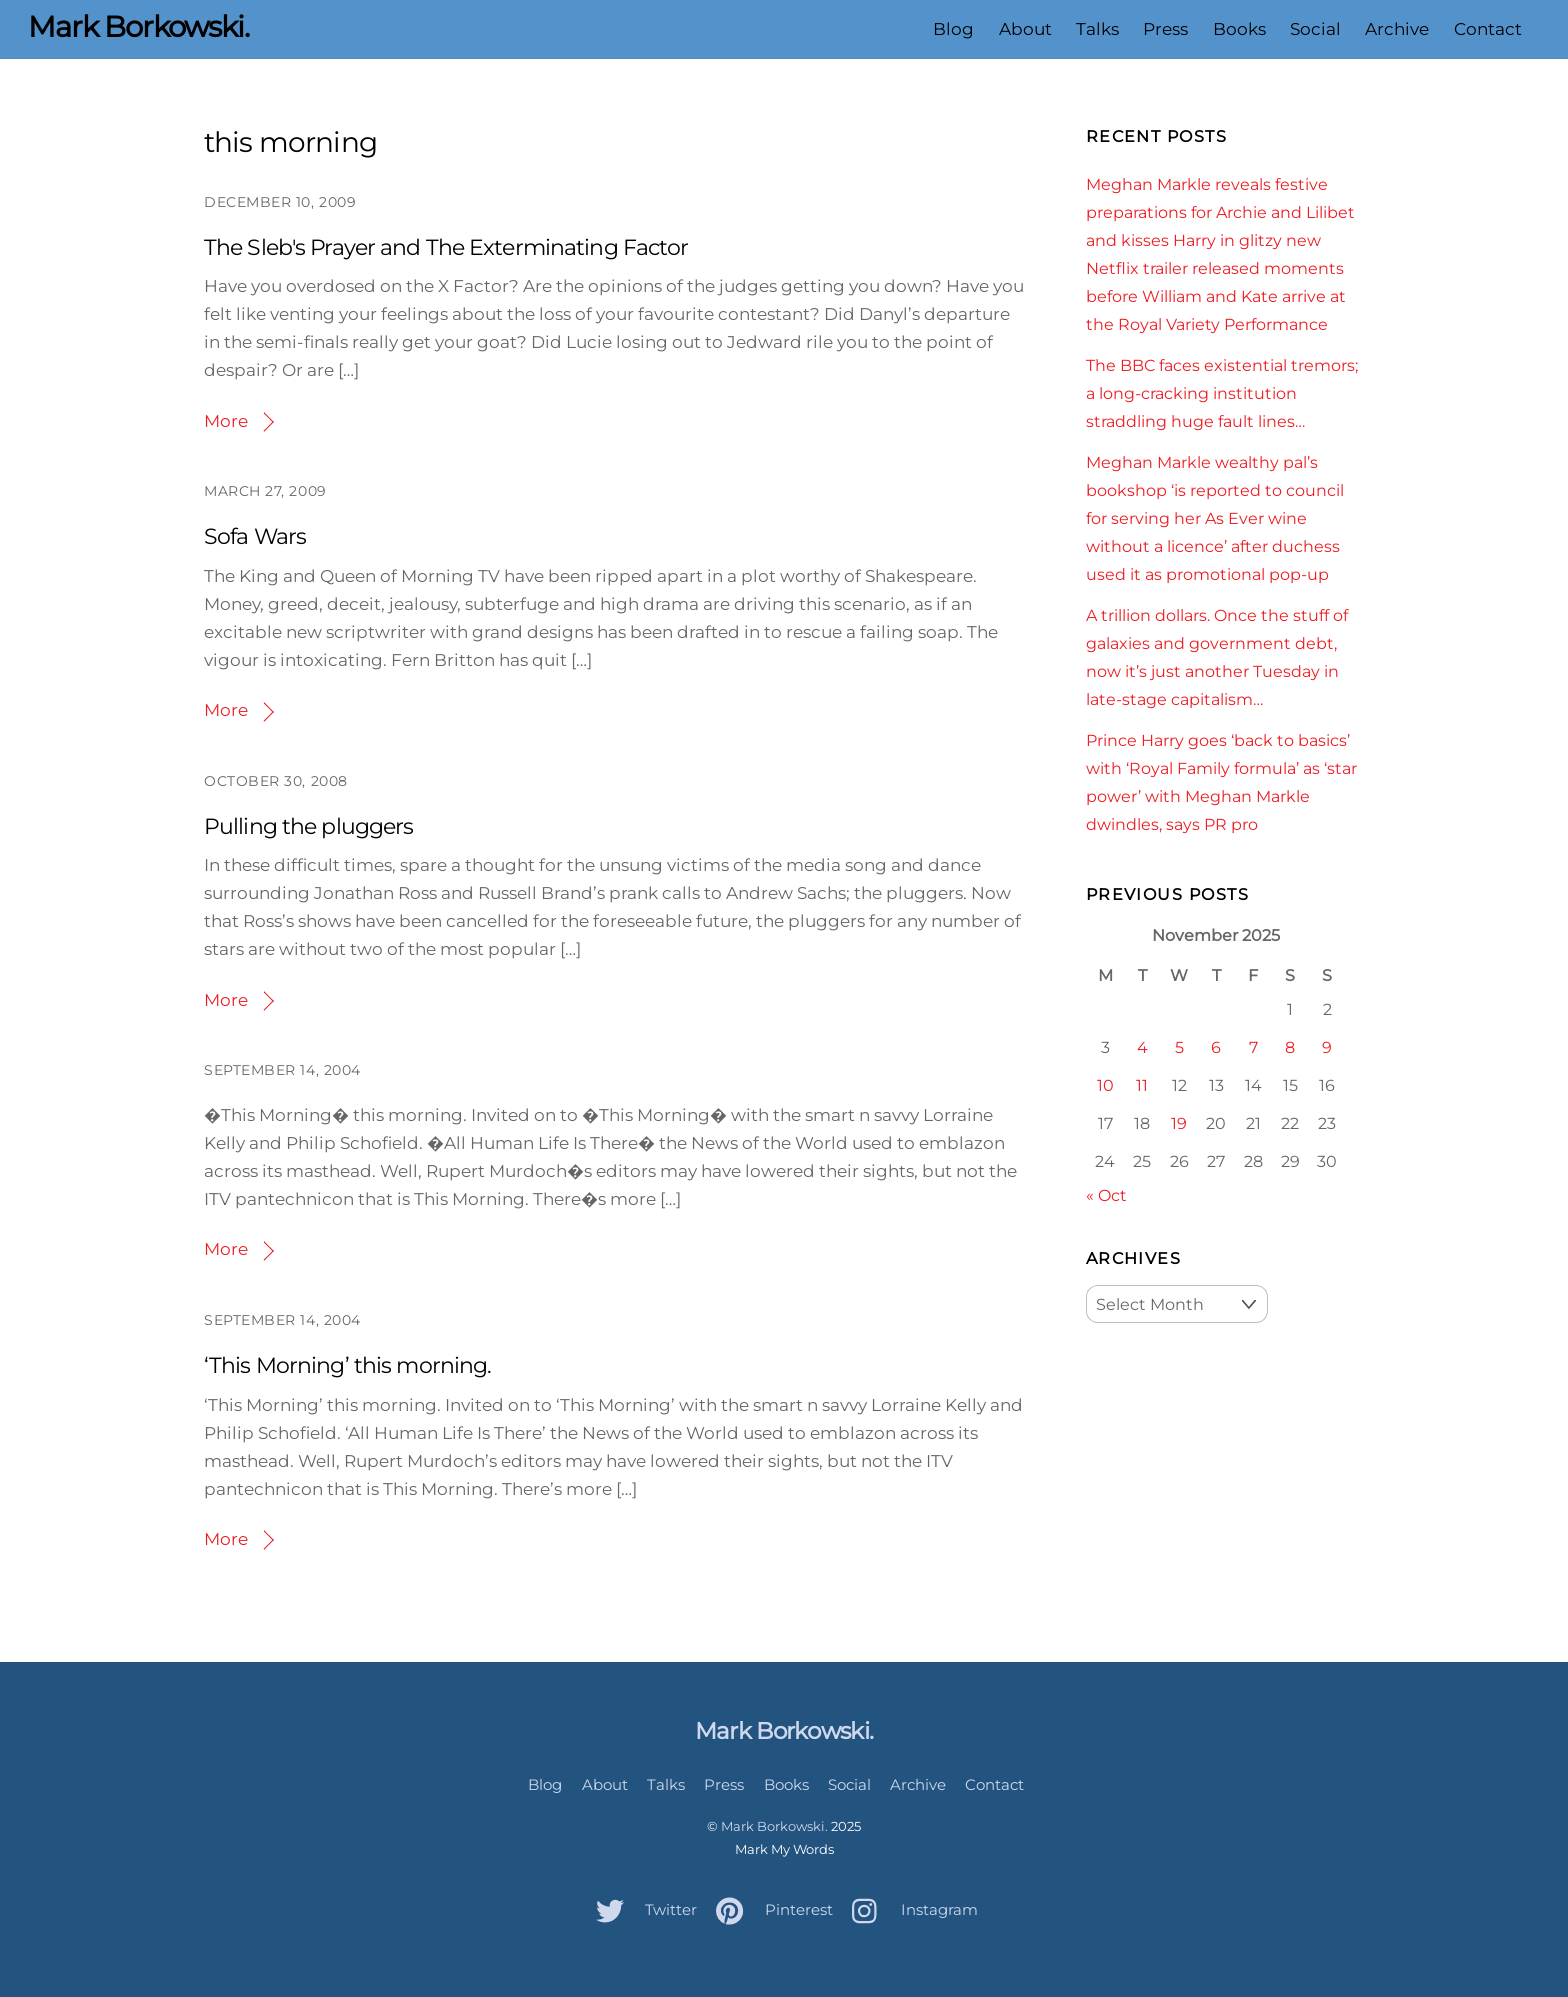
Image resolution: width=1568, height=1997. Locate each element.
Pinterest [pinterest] (769, 1909)
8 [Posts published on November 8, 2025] (1290, 1047)
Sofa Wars (255, 536)
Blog (953, 29)
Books (1239, 29)
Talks (1097, 29)
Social (1315, 29)
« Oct (1106, 1195)
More (226, 421)
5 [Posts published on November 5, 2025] (1179, 1047)
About (1025, 29)
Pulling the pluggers (308, 826)
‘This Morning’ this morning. (347, 1365)
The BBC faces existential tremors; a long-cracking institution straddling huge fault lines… (1222, 393)
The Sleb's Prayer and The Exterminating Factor (446, 247)
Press (1165, 29)
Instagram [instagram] (910, 1909)
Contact (1488, 29)
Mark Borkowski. (774, 1826)
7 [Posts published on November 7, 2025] (1253, 1047)
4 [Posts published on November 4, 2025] (1142, 1047)
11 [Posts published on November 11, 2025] (1142, 1085)
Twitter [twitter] (641, 1909)
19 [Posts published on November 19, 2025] (1179, 1123)
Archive (1397, 29)
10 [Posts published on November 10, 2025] (1105, 1085)
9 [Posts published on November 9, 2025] (1327, 1047)
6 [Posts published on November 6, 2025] (1216, 1047)
